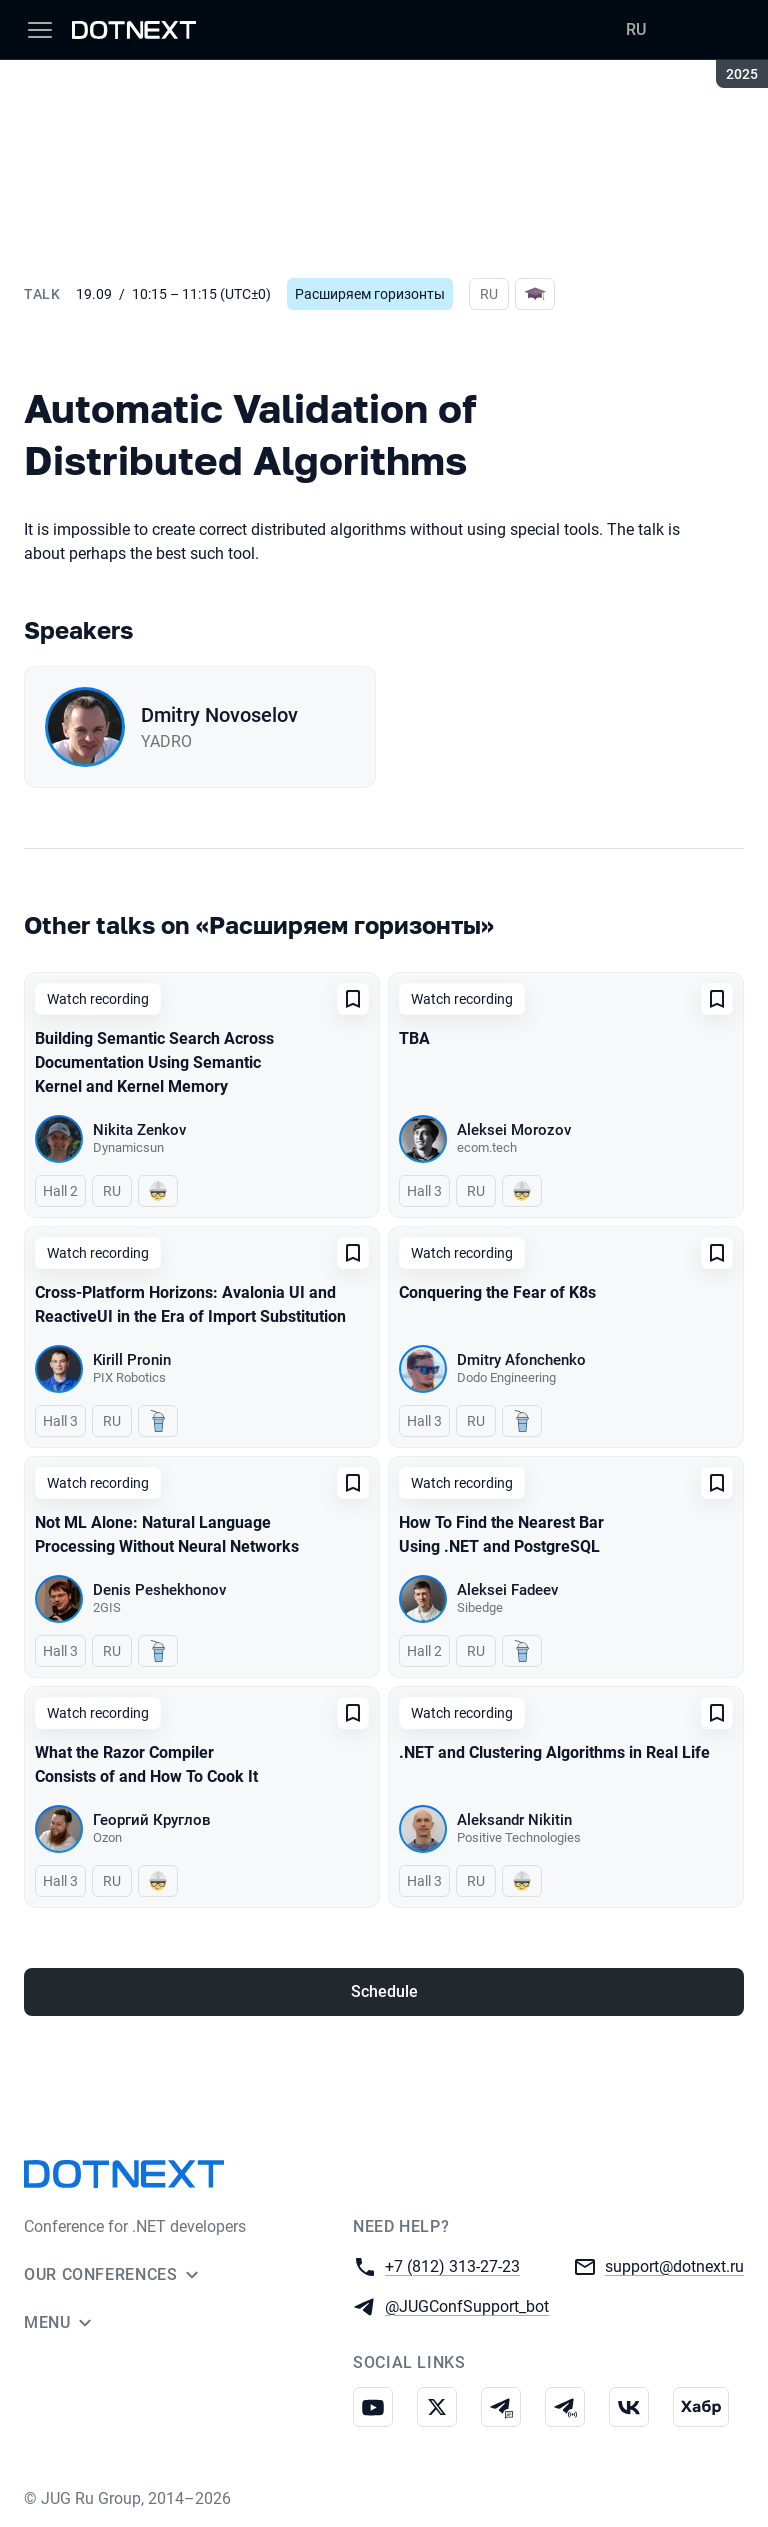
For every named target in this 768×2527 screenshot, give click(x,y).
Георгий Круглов (152, 1820)
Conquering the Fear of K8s (497, 1292)
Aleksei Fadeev (507, 1590)
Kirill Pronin (132, 1360)
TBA (414, 1038)
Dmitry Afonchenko (521, 1360)
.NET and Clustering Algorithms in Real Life (554, 1752)
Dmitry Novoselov (219, 715)
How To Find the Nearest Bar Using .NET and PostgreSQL (501, 1534)
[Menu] (40, 30)
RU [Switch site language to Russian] (636, 29)
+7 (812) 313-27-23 (452, 2265)
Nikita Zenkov (139, 1130)
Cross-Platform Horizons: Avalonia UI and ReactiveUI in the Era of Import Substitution (190, 1304)
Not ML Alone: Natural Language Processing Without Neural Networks (167, 1534)
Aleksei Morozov (514, 1130)
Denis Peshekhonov (159, 1590)
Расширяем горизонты (370, 294)
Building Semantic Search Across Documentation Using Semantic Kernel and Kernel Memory (154, 1062)
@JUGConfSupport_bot (467, 2305)
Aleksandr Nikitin (514, 1820)
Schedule (384, 1991)
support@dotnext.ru (674, 2265)
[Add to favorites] (353, 999)
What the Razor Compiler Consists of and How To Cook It (146, 1764)
